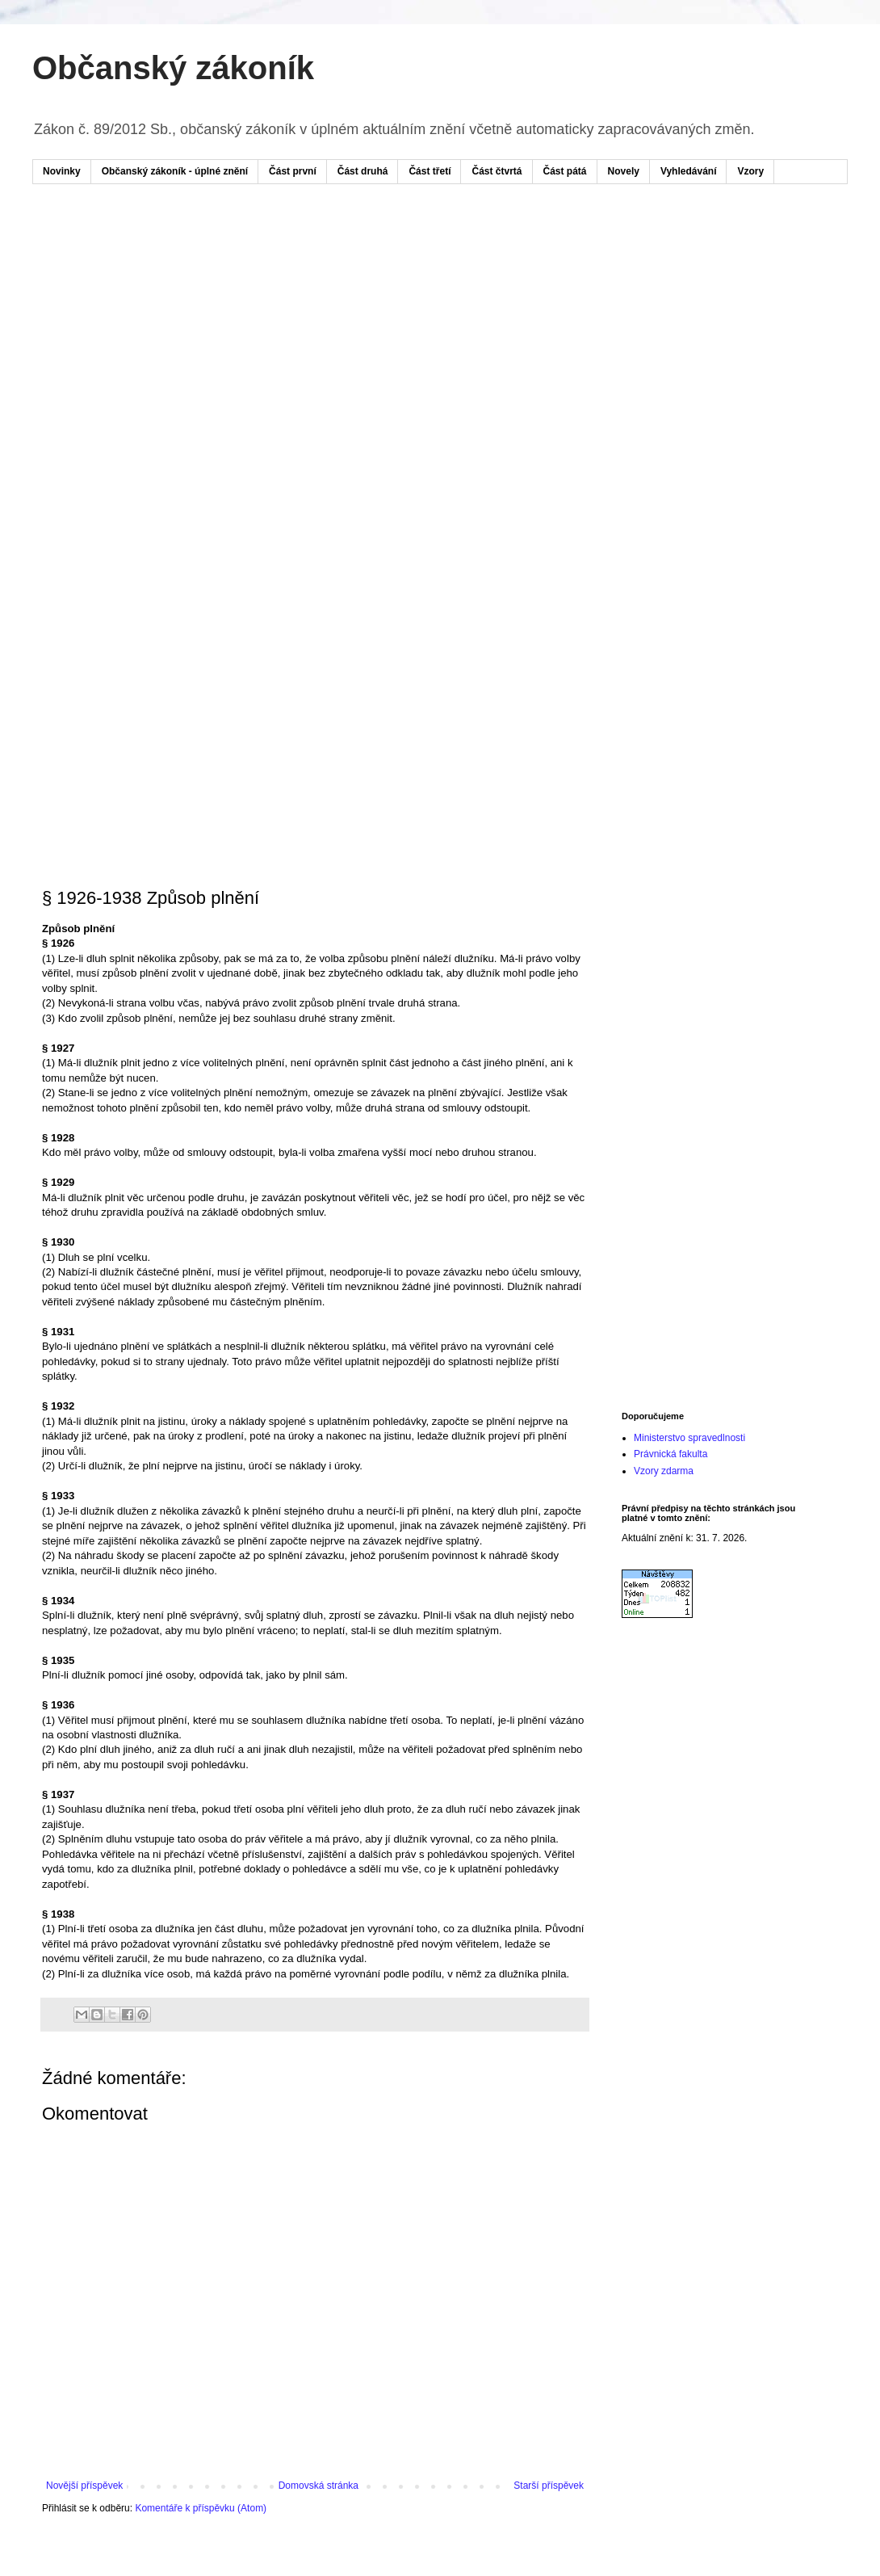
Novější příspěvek (84, 2485)
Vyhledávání (688, 171)
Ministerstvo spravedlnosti (689, 1437)
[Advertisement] (151, 359)
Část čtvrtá (496, 171)
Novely (623, 171)
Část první (292, 171)
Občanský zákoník (173, 68)
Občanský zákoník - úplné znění (175, 171)
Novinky (62, 171)
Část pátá (565, 171)
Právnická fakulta (670, 1454)
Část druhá (362, 171)
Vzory (750, 171)
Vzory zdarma (664, 1471)
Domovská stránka (318, 2485)
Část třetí (429, 171)
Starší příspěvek (548, 2485)
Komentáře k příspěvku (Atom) (200, 2508)
